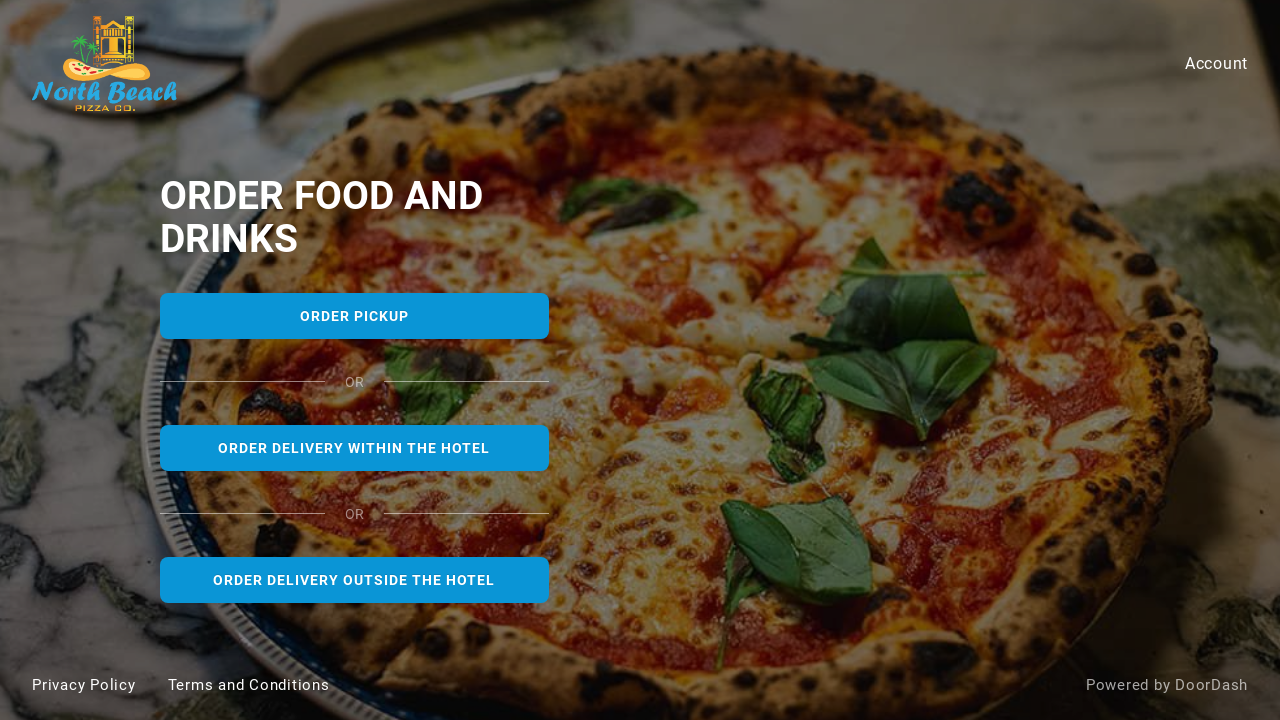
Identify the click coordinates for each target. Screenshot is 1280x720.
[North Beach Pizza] (640, 360)
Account (1216, 63)
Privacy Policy (84, 685)
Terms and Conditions (249, 685)
